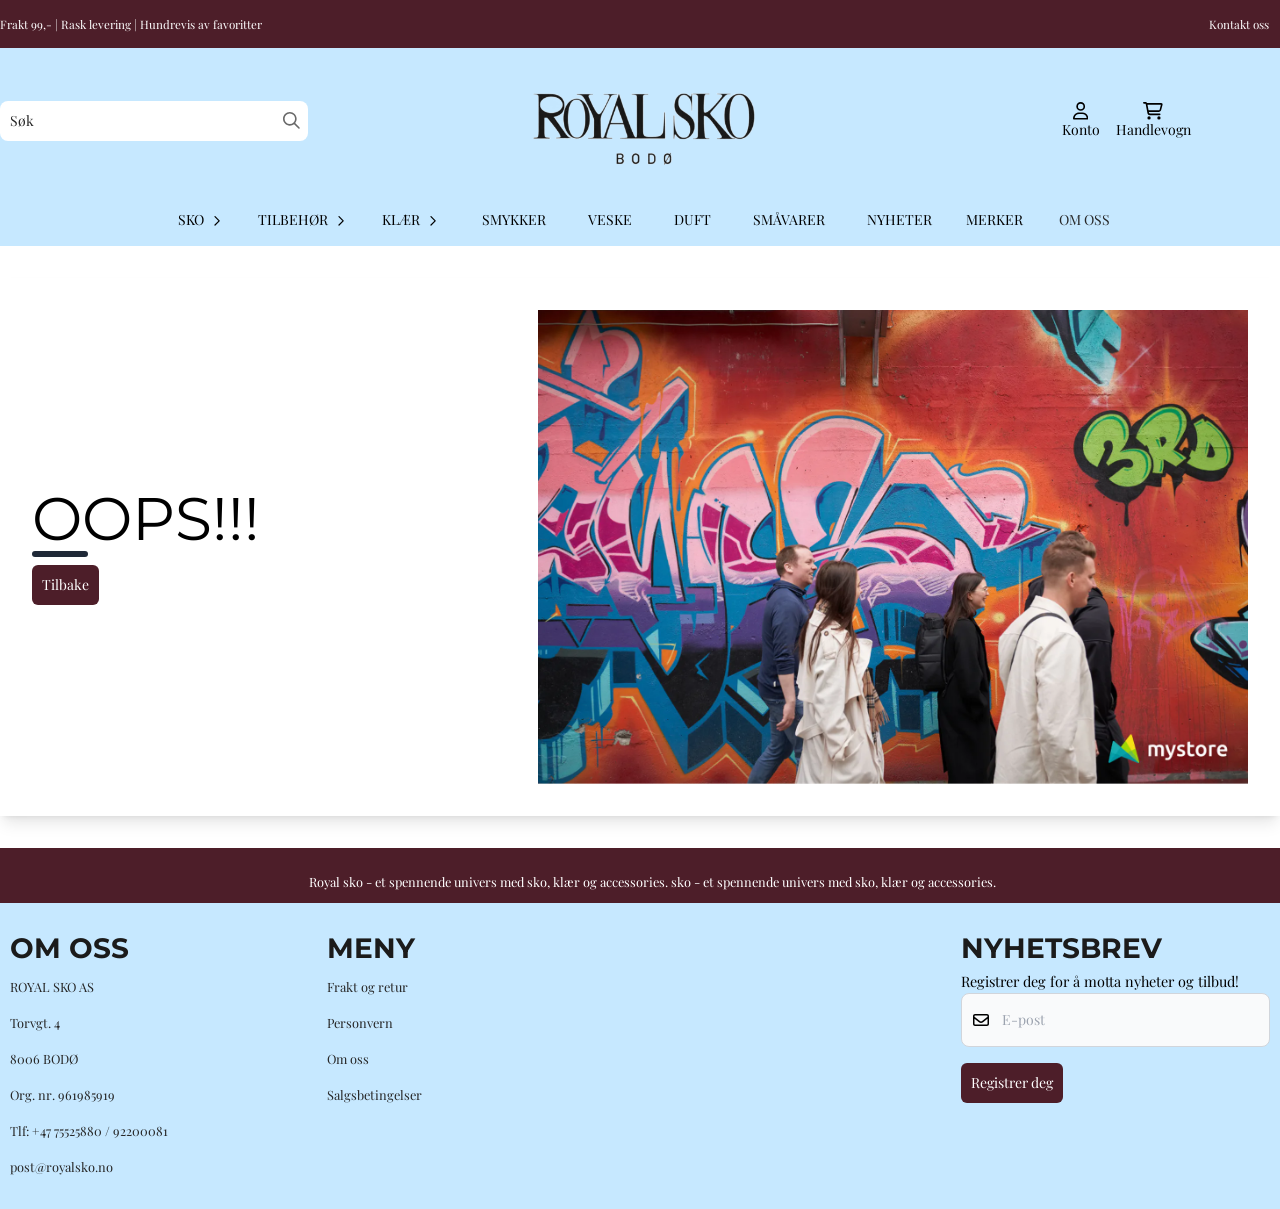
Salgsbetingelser (374, 1094)
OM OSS (1084, 219)
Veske (610, 219)
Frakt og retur (367, 986)
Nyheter (899, 219)
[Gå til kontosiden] (1081, 121)
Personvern (360, 1022)
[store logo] (640, 121)
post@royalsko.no (61, 1166)
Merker (994, 219)
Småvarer (789, 219)
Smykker (514, 219)
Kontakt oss (1239, 24)
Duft (692, 219)
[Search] (291, 120)
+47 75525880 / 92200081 (100, 1130)
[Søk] (154, 121)
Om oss (348, 1058)
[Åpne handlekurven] (1153, 121)
